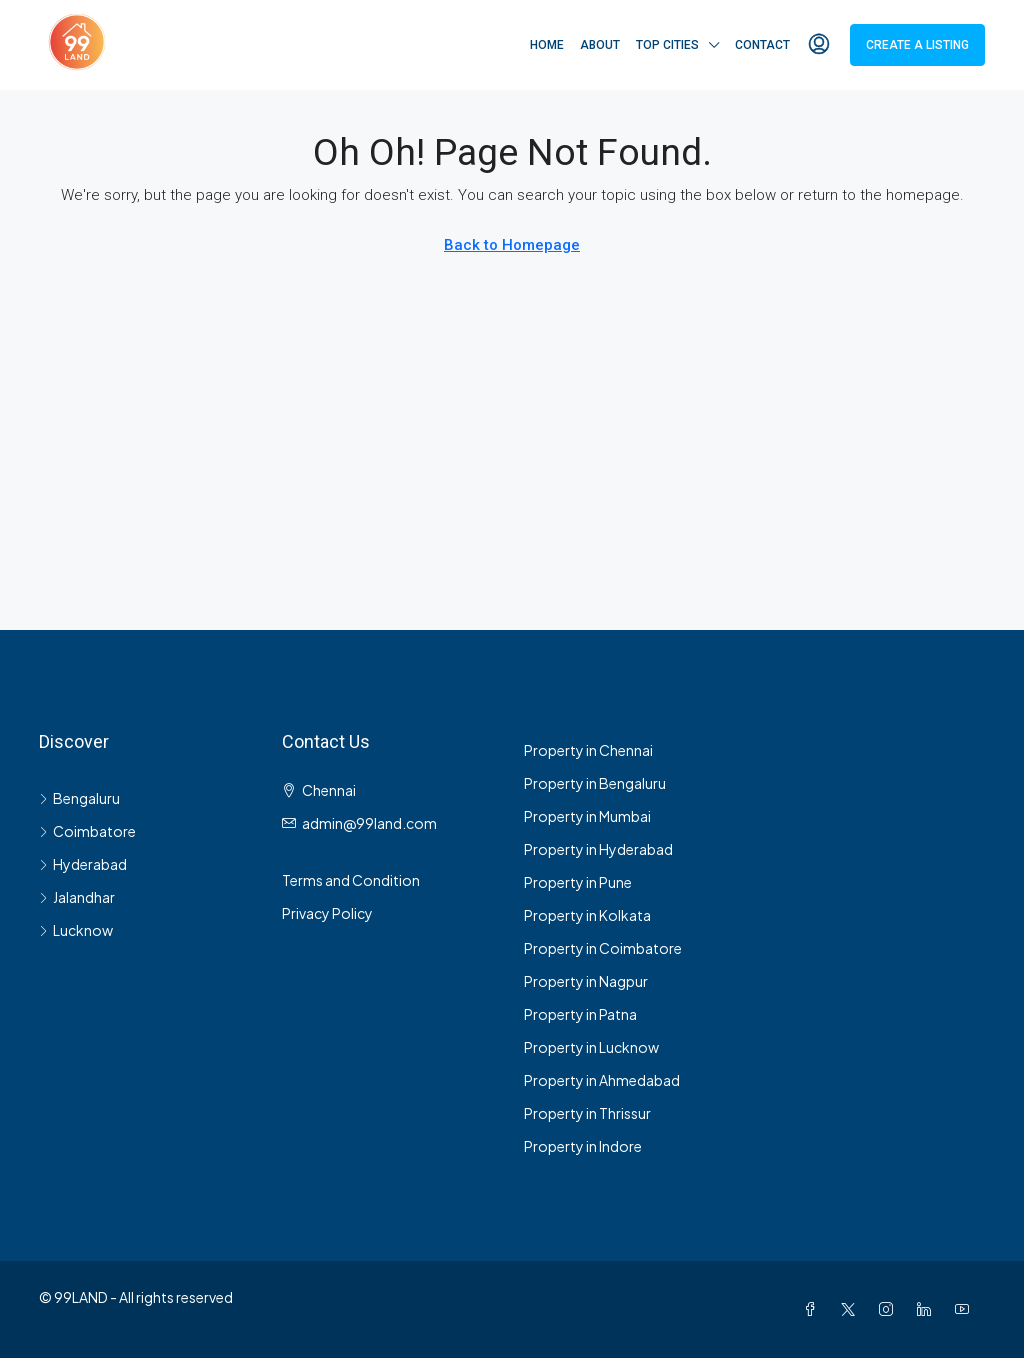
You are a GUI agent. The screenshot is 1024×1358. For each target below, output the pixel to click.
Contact (762, 45)
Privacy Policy (327, 913)
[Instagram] (890, 1309)
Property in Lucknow (591, 1047)
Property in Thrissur (587, 1113)
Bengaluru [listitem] (79, 798)
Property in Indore (583, 1146)
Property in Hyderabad (598, 849)
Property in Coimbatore (603, 948)
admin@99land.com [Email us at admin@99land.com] (369, 823)
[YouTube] (966, 1309)
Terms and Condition (351, 880)
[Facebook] (814, 1309)
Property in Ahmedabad (602, 1080)
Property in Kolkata (587, 915)
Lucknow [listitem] (76, 930)
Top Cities (667, 45)
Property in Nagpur (586, 981)
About (600, 45)
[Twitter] (852, 1309)
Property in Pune (578, 882)
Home (547, 45)
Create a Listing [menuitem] (917, 45)
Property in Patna (580, 1014)
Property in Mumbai (587, 816)
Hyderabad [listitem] (83, 864)
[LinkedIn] (928, 1309)
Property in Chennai (588, 750)
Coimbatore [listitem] (87, 831)
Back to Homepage (512, 245)
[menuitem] (819, 45)
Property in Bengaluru (595, 783)
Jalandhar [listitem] (77, 897)
